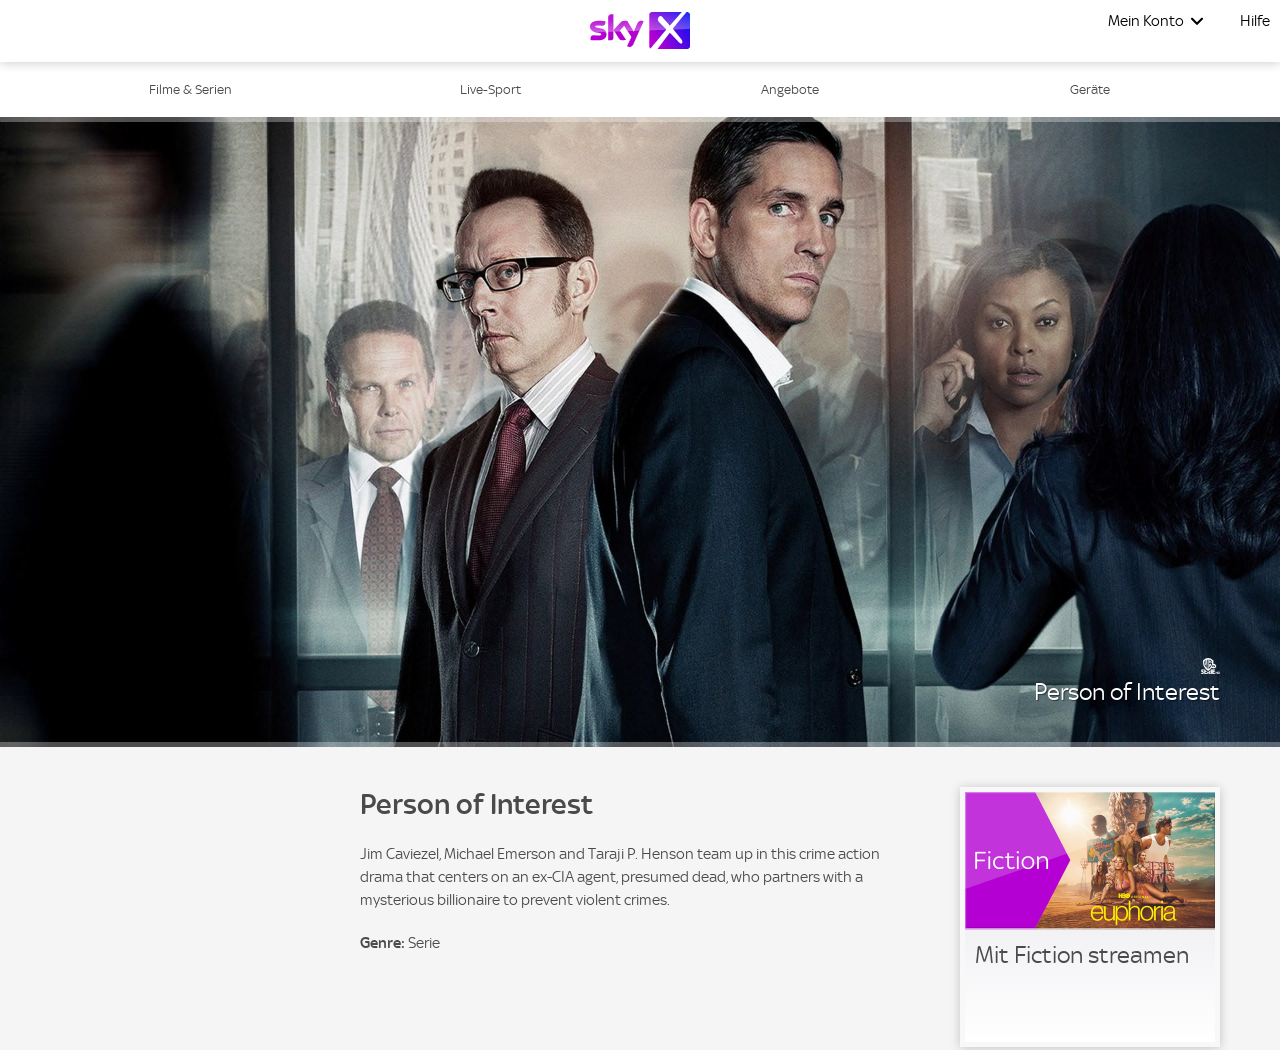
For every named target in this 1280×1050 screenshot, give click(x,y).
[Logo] (640, 30)
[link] (1090, 917)
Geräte (1090, 89)
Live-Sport (490, 89)
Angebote (790, 89)
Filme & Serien (190, 89)
